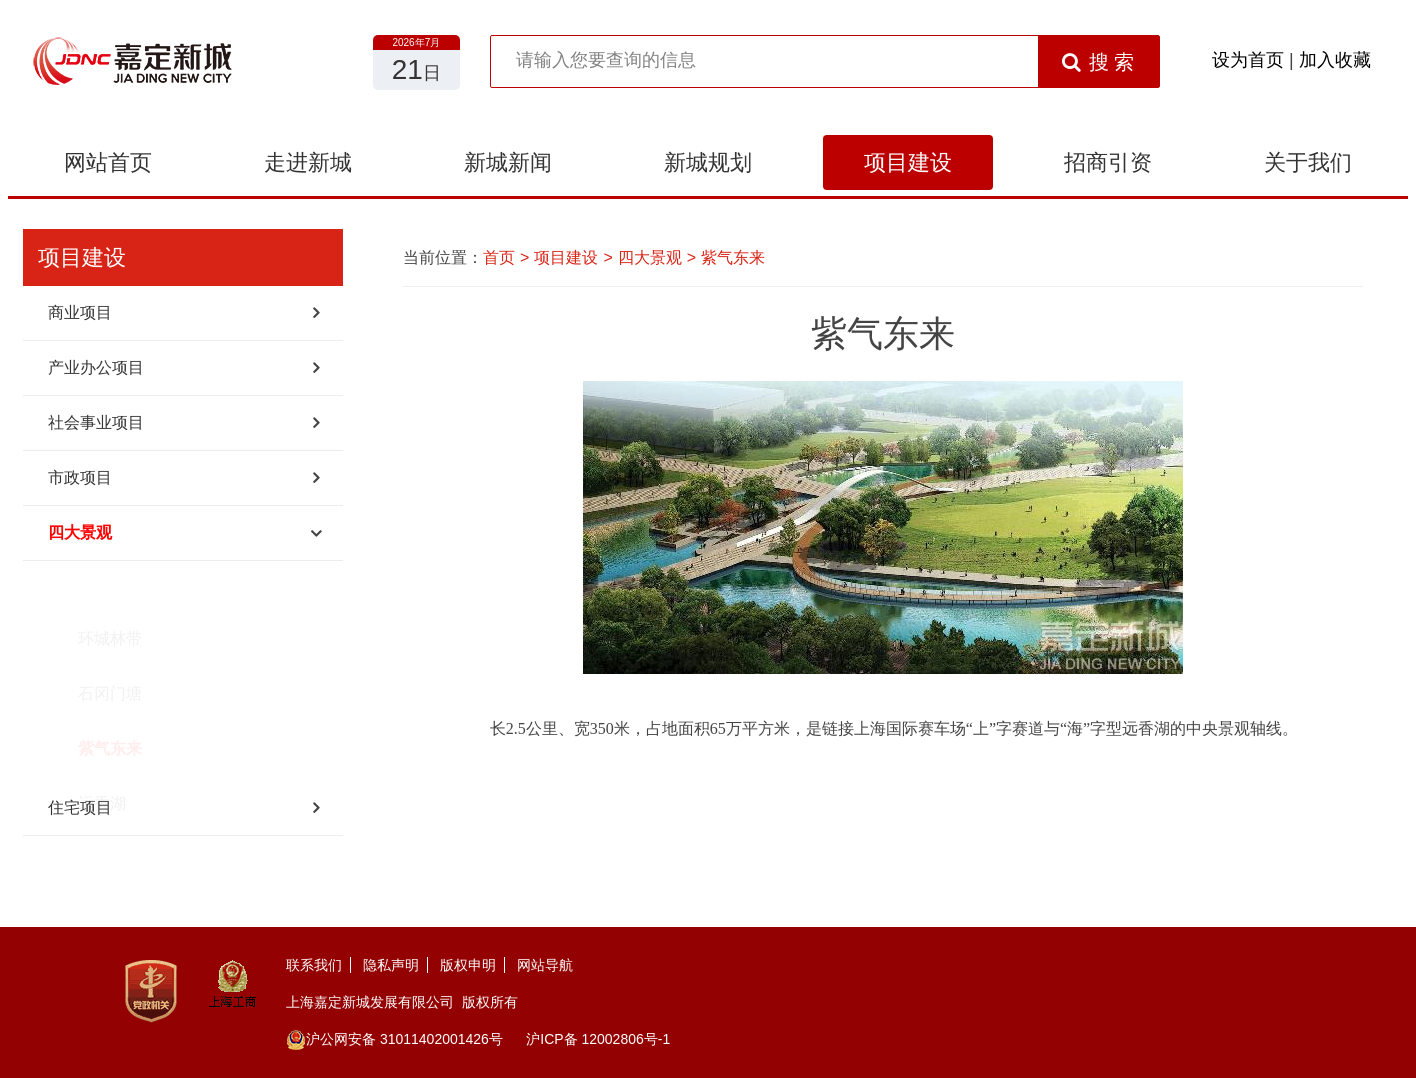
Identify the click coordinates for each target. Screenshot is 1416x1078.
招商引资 (1108, 162)
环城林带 (110, 587)
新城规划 (708, 162)
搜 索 (1098, 62)
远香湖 (102, 752)
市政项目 (80, 477)
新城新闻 (508, 162)
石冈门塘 (110, 642)
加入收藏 (1335, 60)
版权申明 (468, 965)
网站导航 (545, 965)
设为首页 (1248, 60)
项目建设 (908, 162)
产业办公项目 (96, 367)
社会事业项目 (96, 422)
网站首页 (108, 162)
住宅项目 (80, 807)
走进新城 (308, 162)
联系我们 (314, 965)
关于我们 (1308, 162)
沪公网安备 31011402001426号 (394, 1039)
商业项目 (80, 312)
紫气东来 (110, 697)
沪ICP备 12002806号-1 (598, 1039)
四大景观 (80, 532)
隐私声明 (391, 965)
